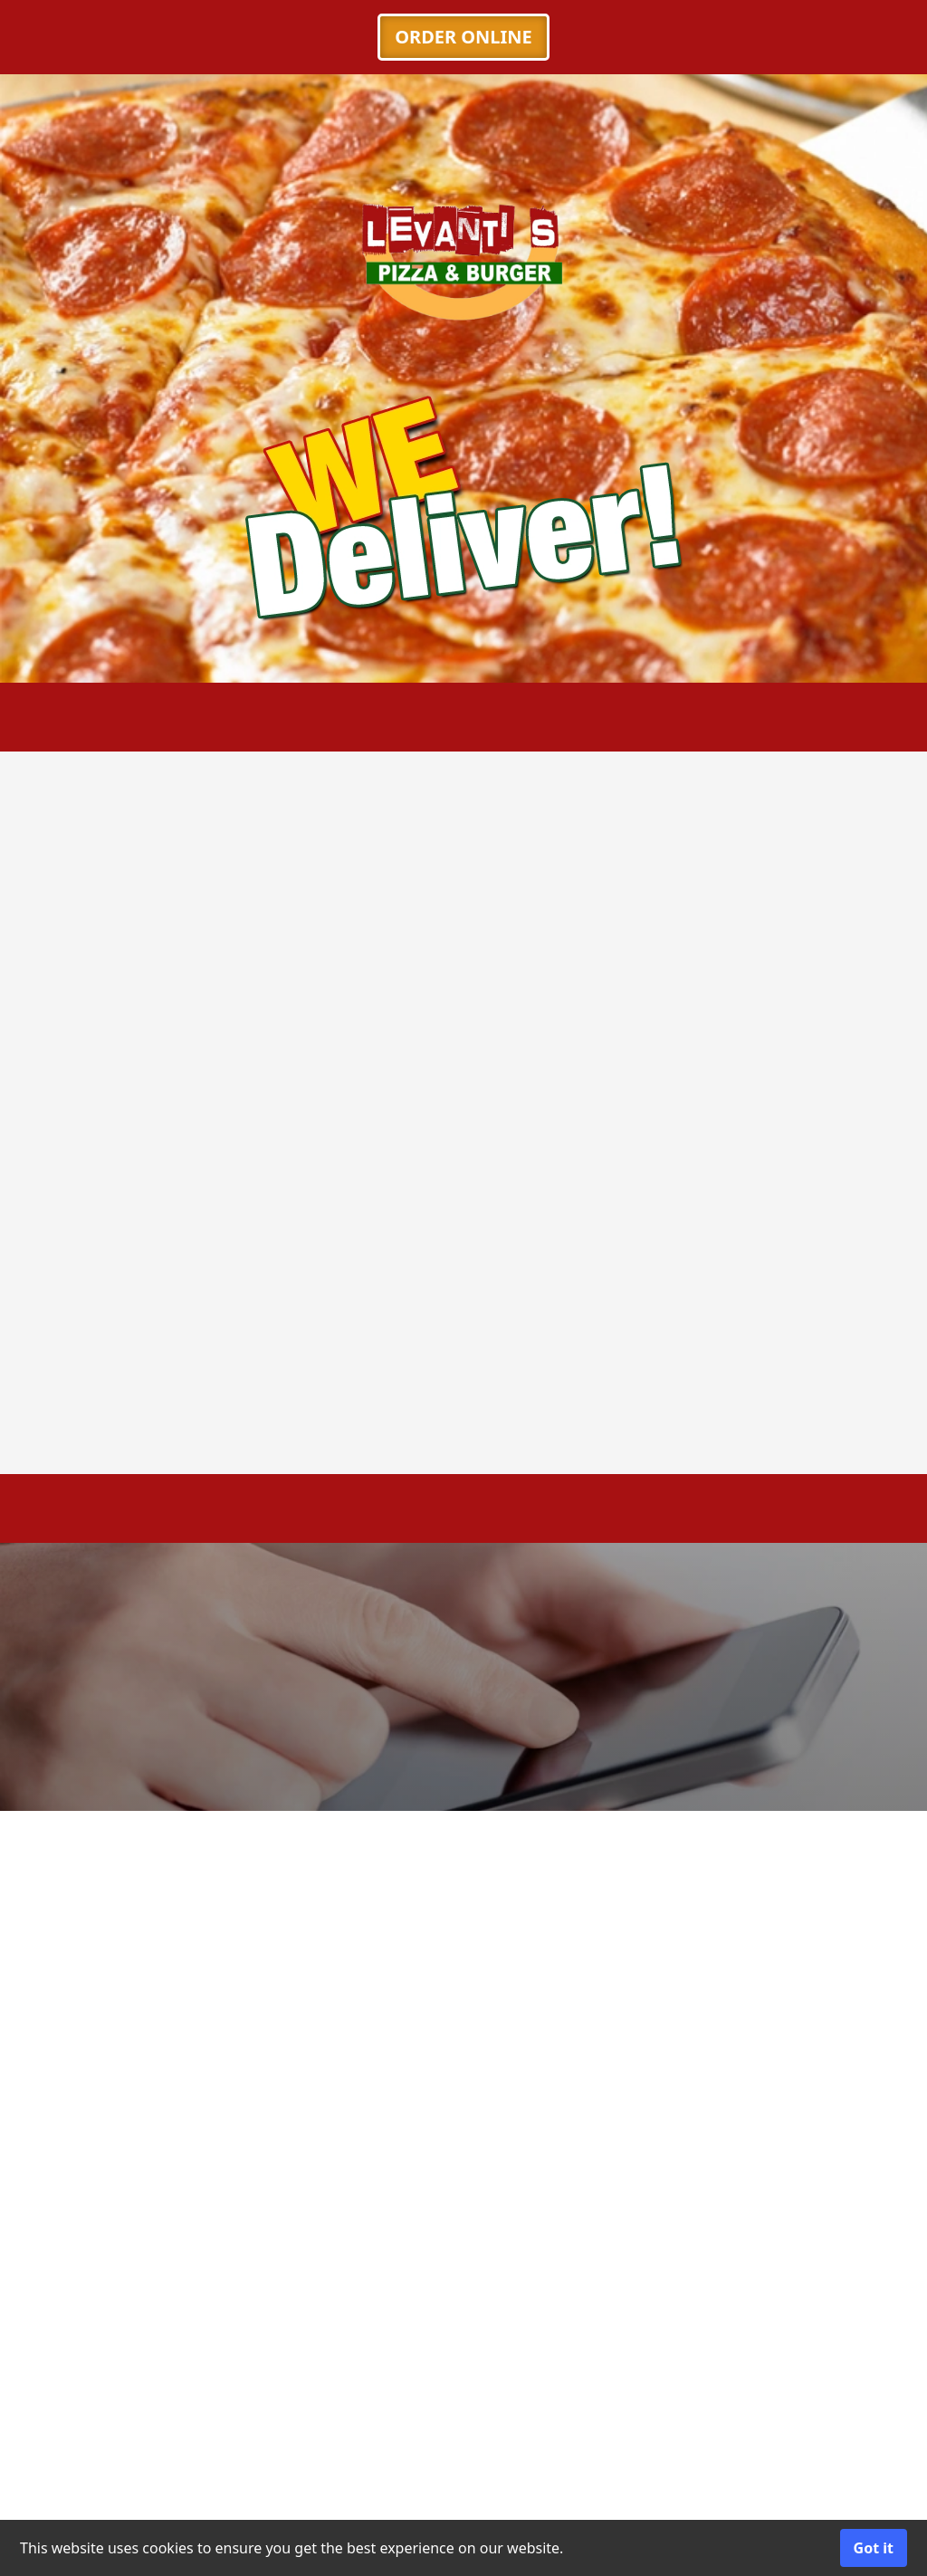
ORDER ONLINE (463, 36)
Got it (874, 2548)
